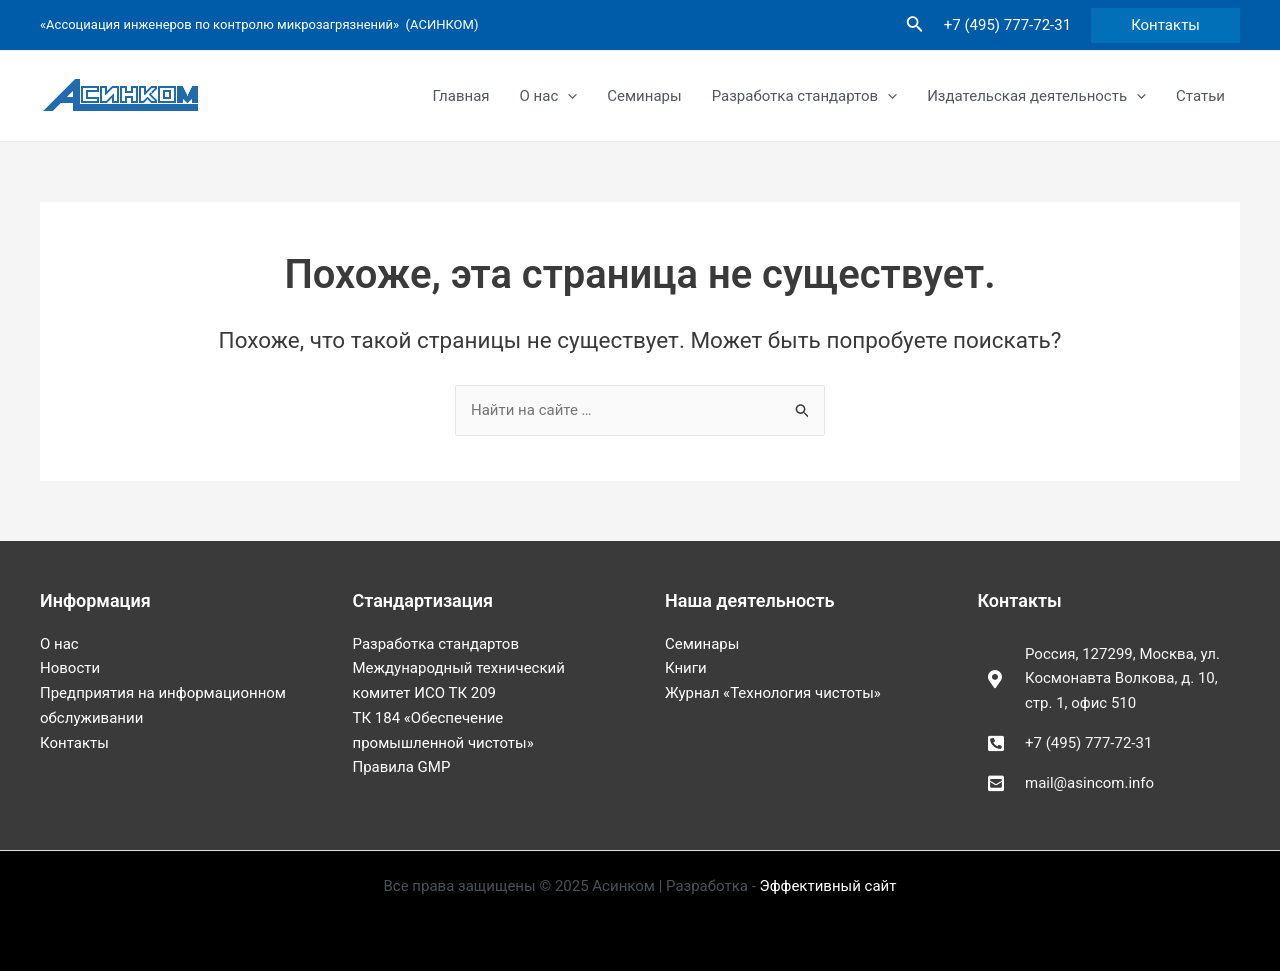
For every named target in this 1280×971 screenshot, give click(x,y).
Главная (461, 96)
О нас (549, 96)
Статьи (1200, 96)
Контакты (74, 743)
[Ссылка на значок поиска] (915, 25)
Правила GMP (402, 767)
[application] (567, 96)
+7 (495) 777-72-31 (1007, 25)
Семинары (644, 96)
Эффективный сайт (828, 886)
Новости (70, 668)
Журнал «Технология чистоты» (773, 693)
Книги (686, 668)
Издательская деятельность (1036, 96)
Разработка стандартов (804, 96)
